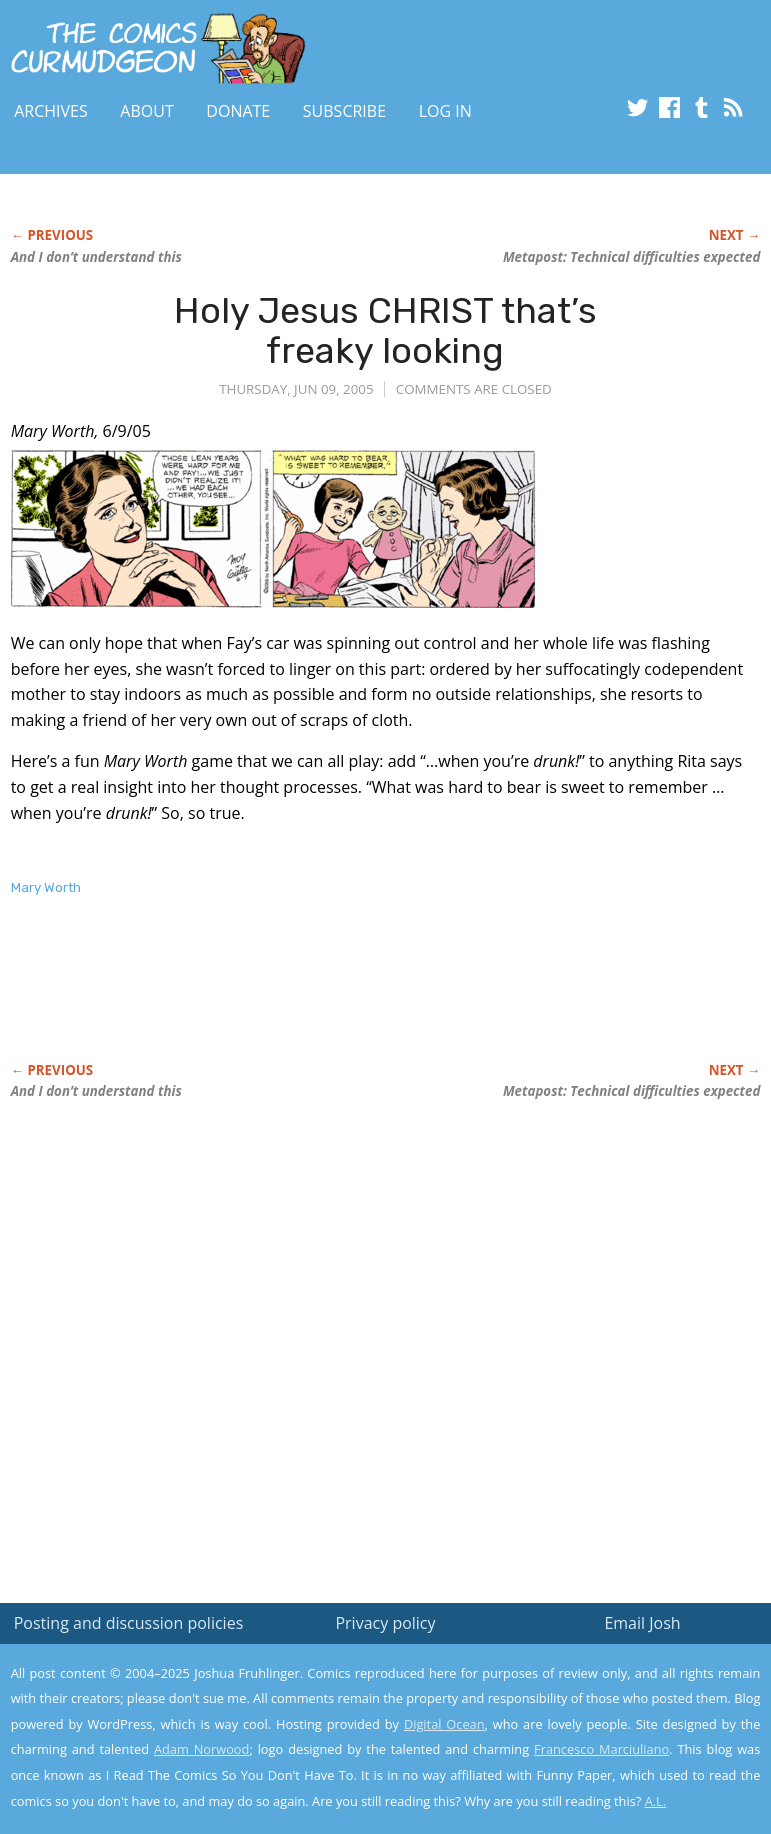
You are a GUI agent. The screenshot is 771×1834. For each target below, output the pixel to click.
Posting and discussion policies (129, 1623)
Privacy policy (385, 1623)
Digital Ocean (444, 1724)
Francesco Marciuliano (601, 1749)
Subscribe (344, 111)
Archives (51, 111)
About (146, 111)
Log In (445, 111)
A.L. (656, 1801)
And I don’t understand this (96, 257)
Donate (238, 111)
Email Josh (642, 1623)
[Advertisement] (245, 1000)
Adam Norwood (202, 1749)
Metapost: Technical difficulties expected (631, 257)
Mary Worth (46, 887)
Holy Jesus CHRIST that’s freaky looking (385, 330)
